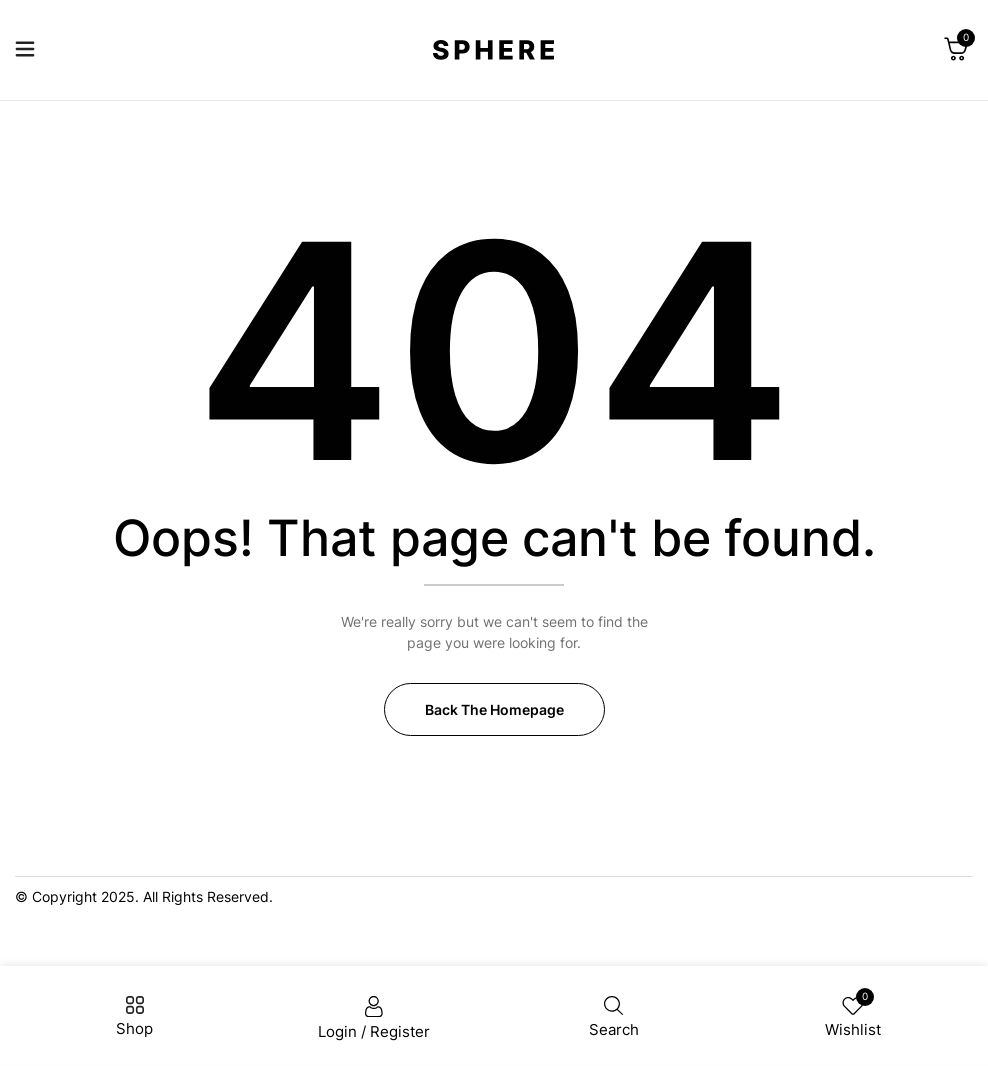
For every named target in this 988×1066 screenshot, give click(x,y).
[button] (956, 50)
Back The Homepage (494, 709)
